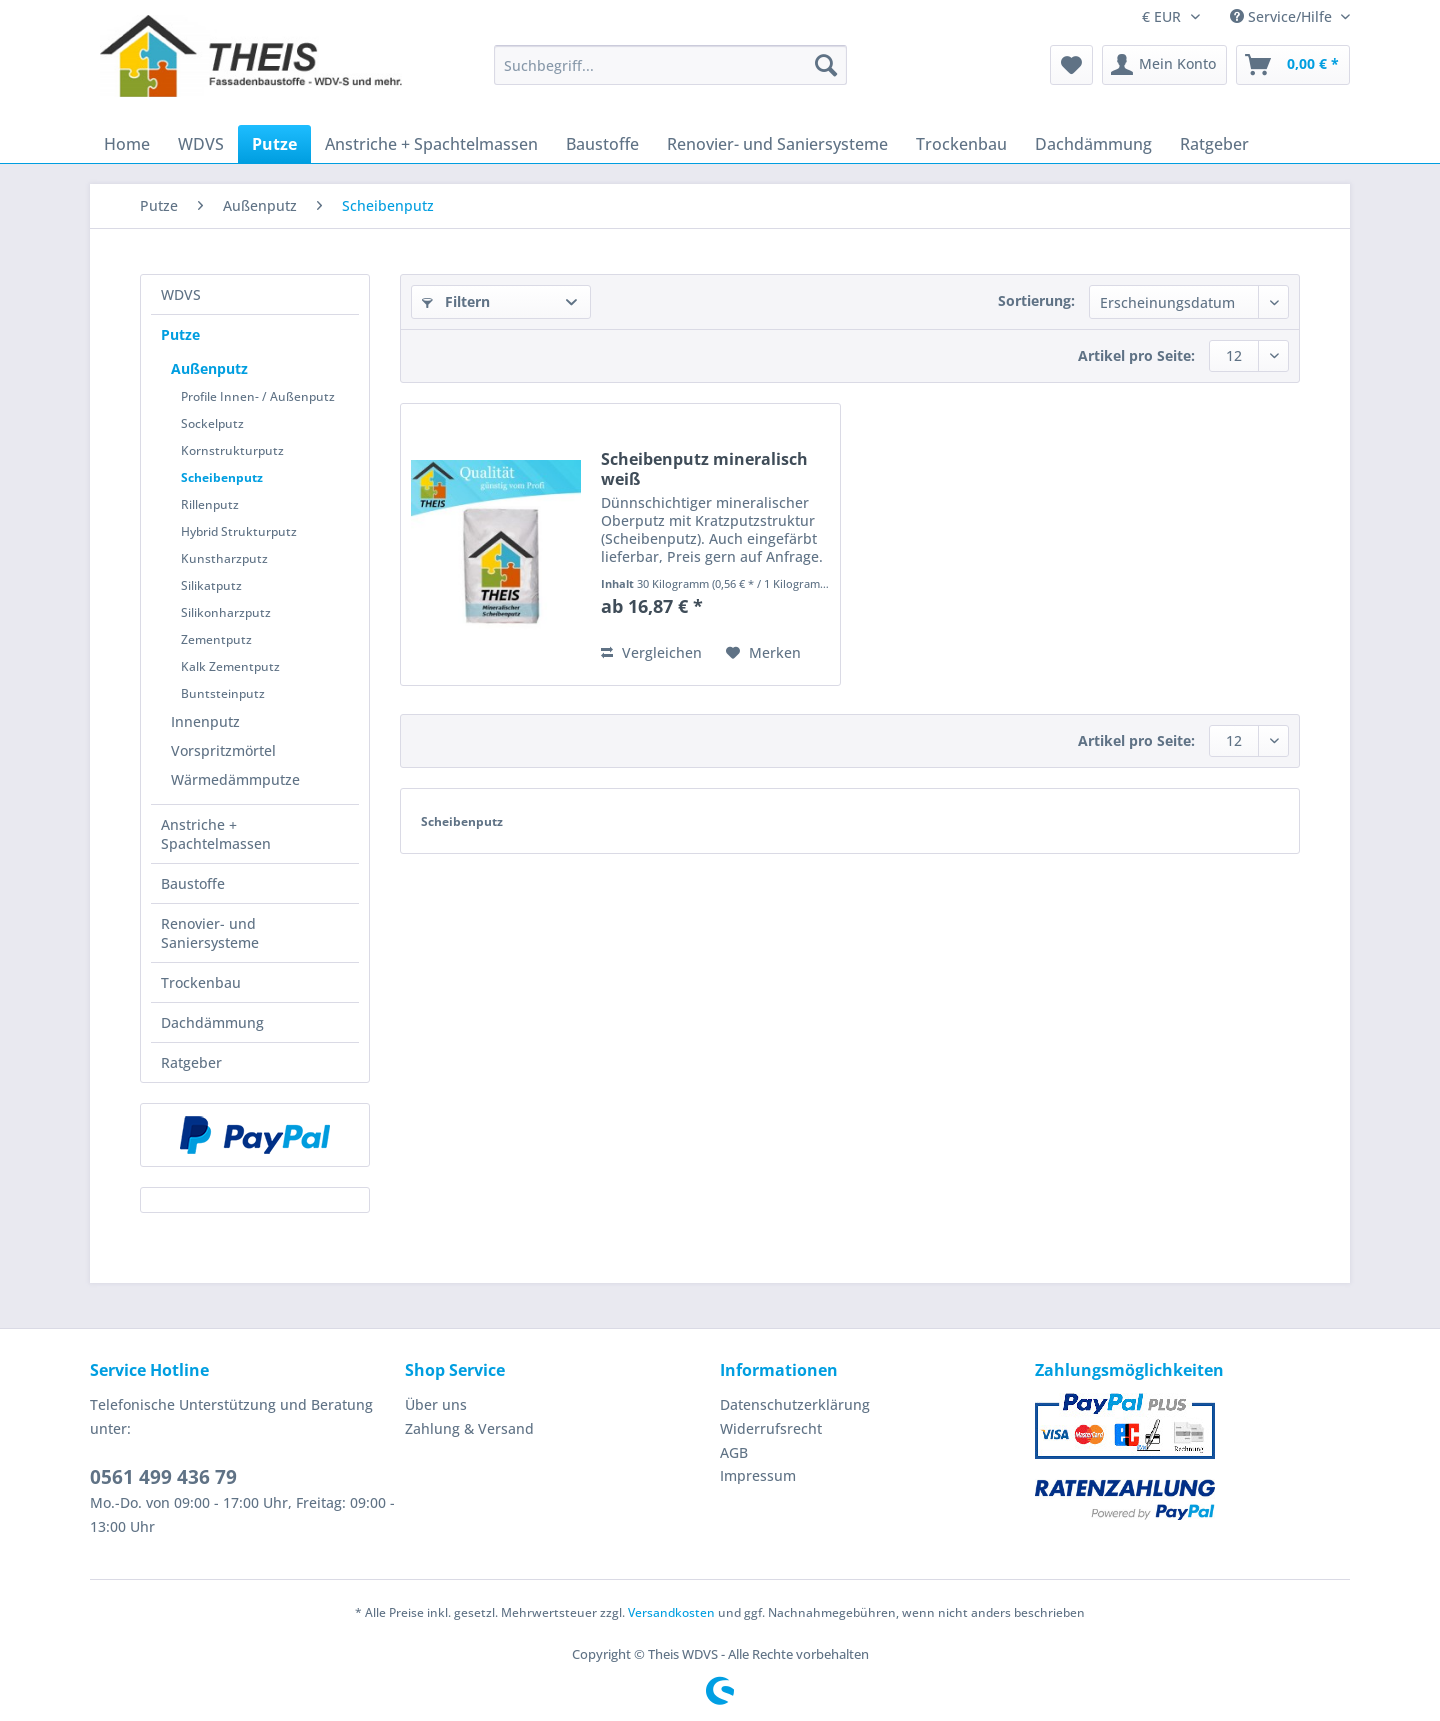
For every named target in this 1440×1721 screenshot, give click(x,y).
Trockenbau (201, 982)
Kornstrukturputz (232, 450)
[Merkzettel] (1071, 65)
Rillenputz (210, 504)
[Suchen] (826, 65)
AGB (734, 1452)
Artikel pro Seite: (1136, 355)
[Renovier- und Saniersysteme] (777, 144)
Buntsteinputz (223, 693)
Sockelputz (212, 423)
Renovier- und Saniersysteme (210, 933)
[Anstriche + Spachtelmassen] (431, 144)
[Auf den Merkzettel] (763, 653)
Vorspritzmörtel (223, 750)
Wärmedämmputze (235, 779)
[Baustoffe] (602, 144)
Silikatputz (211, 585)
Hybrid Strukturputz (239, 531)
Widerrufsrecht (771, 1428)
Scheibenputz (222, 477)
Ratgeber (191, 1062)
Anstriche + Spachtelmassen (216, 834)
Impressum (758, 1475)
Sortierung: (1036, 300)
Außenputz (209, 368)
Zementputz (216, 639)
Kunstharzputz (224, 558)
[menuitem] (670, 74)
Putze (180, 334)
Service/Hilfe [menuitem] (1283, 16)
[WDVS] (201, 144)
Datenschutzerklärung (795, 1404)
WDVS (181, 294)
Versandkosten (671, 1612)
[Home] (127, 144)
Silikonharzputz (226, 612)
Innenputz (205, 721)
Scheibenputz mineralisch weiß (704, 469)
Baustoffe (193, 883)
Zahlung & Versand (469, 1428)
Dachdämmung (212, 1022)
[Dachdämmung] (1093, 144)
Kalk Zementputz (230, 666)
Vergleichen (651, 652)
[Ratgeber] (1214, 144)
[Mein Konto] (1164, 65)
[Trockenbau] (961, 144)
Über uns (436, 1404)
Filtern (456, 301)
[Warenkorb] (1293, 65)
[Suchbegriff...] (670, 65)
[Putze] (274, 144)
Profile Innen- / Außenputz (258, 396)
